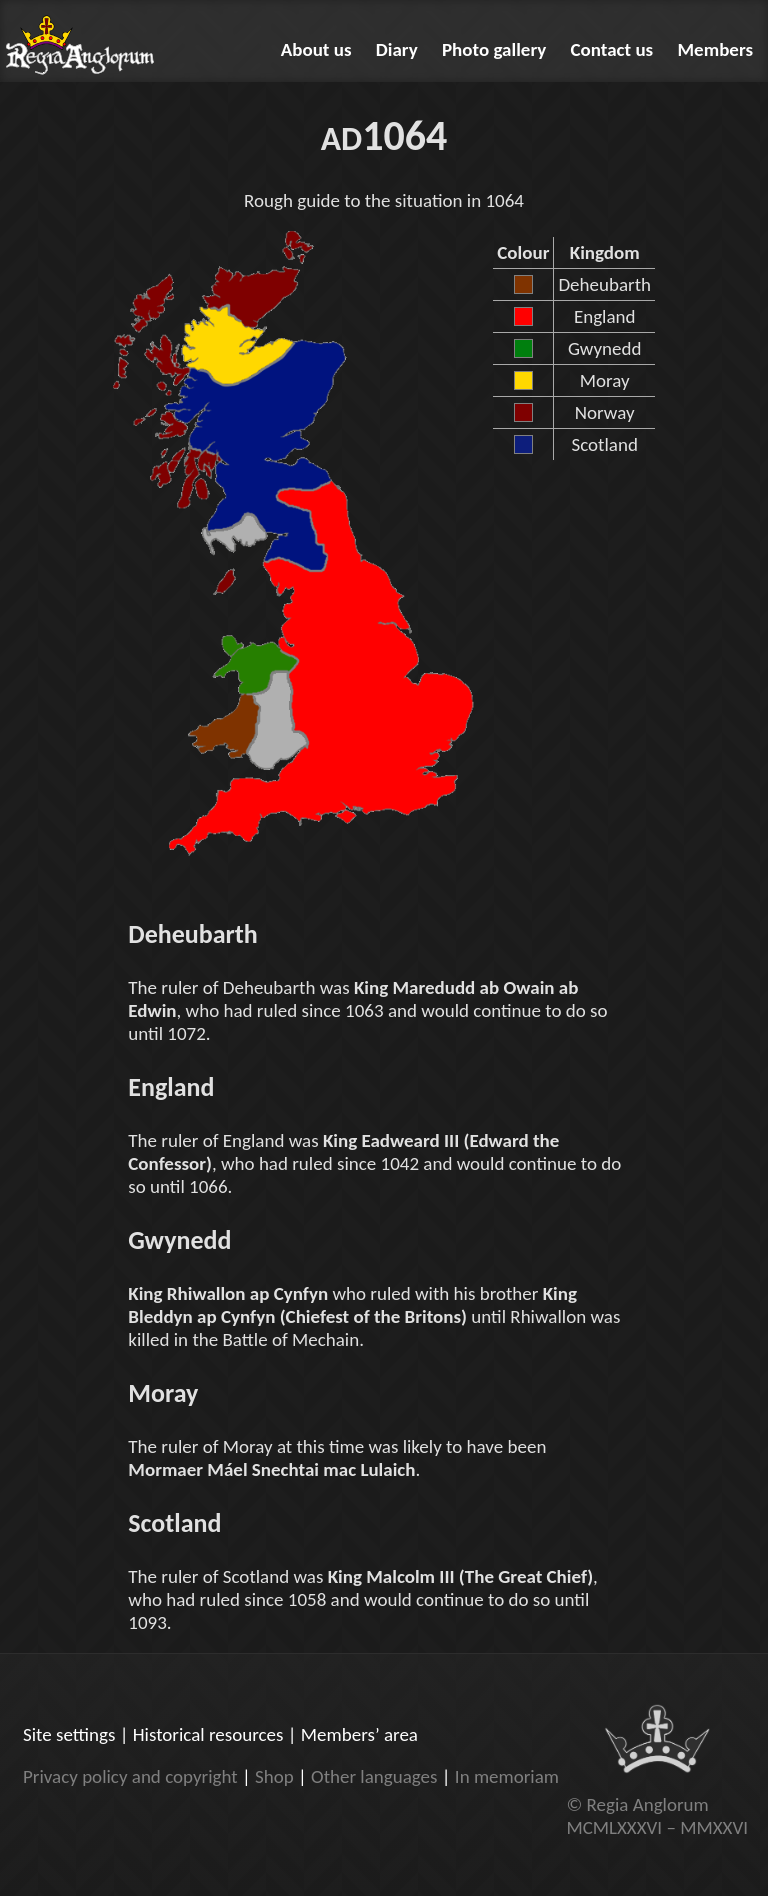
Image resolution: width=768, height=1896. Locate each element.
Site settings (69, 1734)
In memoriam (507, 1776)
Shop (274, 1776)
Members (716, 49)
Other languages (374, 1776)
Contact (612, 49)
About (316, 49)
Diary (397, 49)
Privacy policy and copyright (130, 1776)
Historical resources (208, 1734)
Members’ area (359, 1734)
